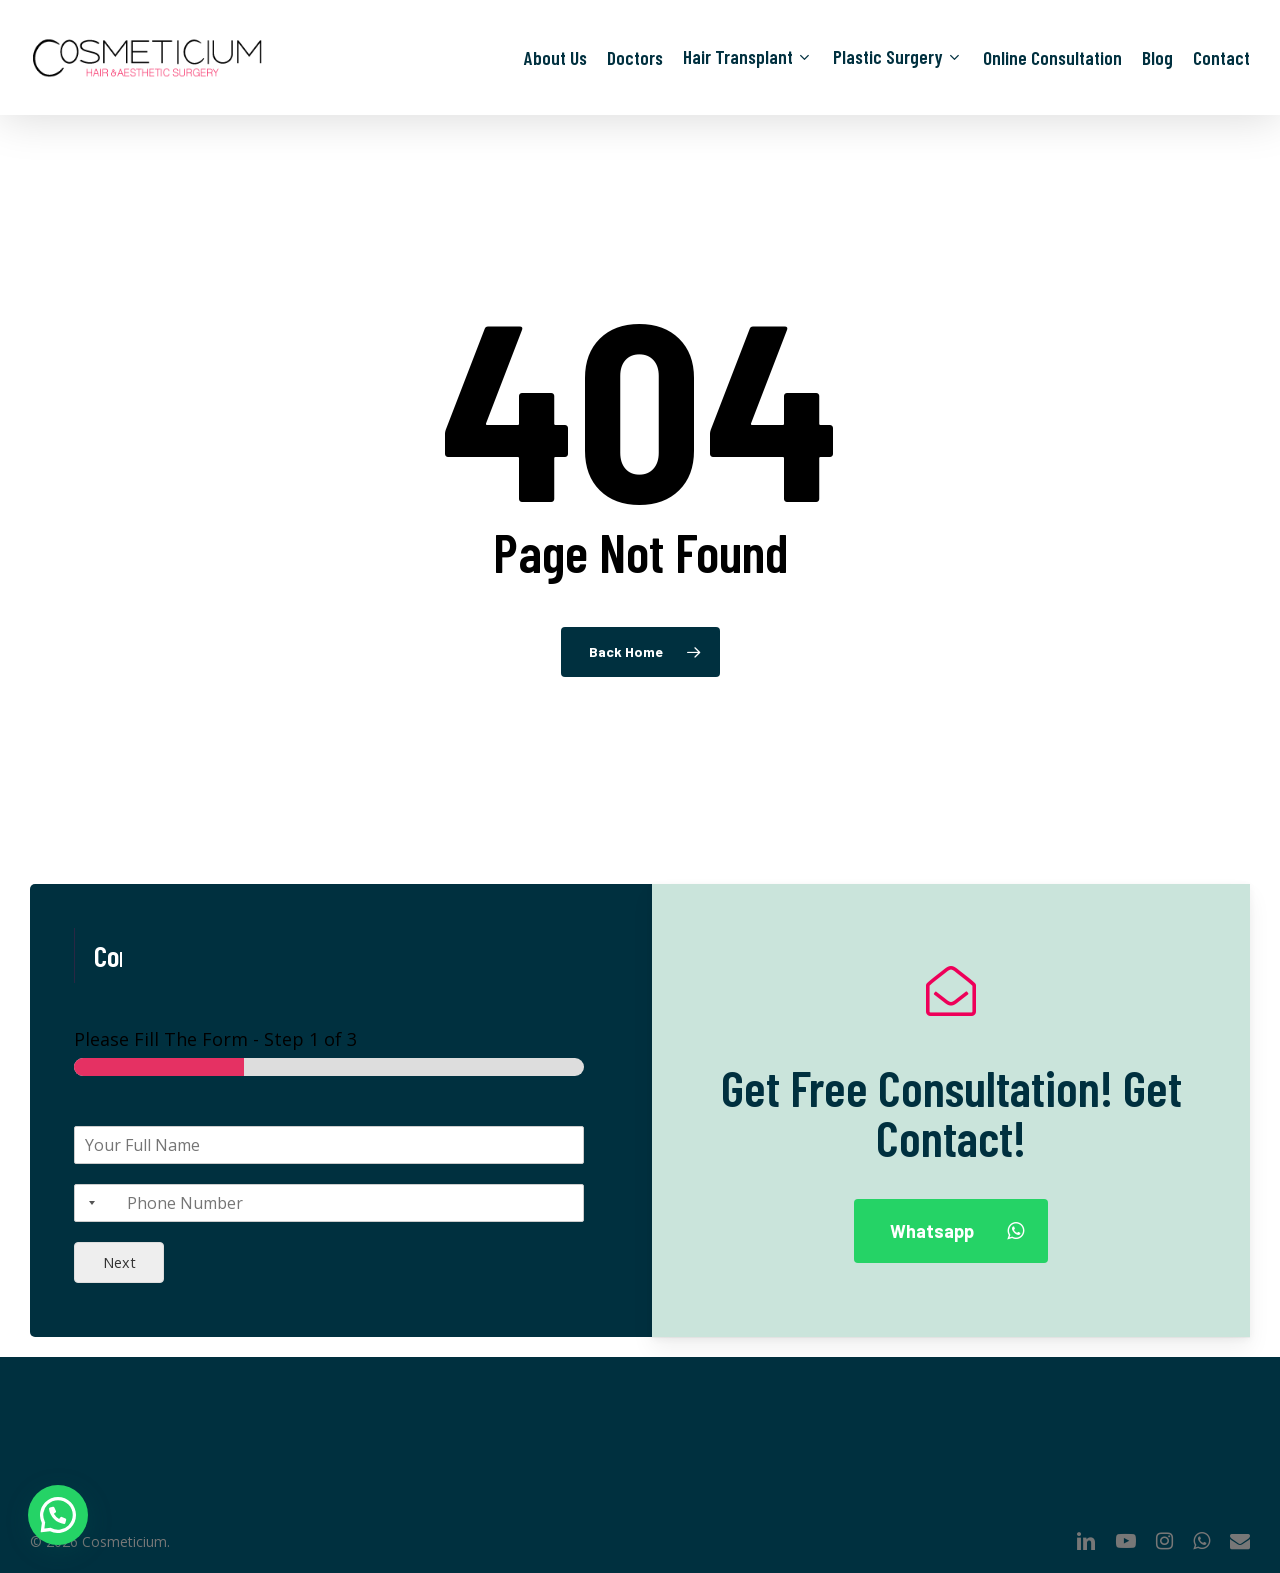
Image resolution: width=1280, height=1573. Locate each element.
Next (119, 1262)
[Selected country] (88, 1203)
